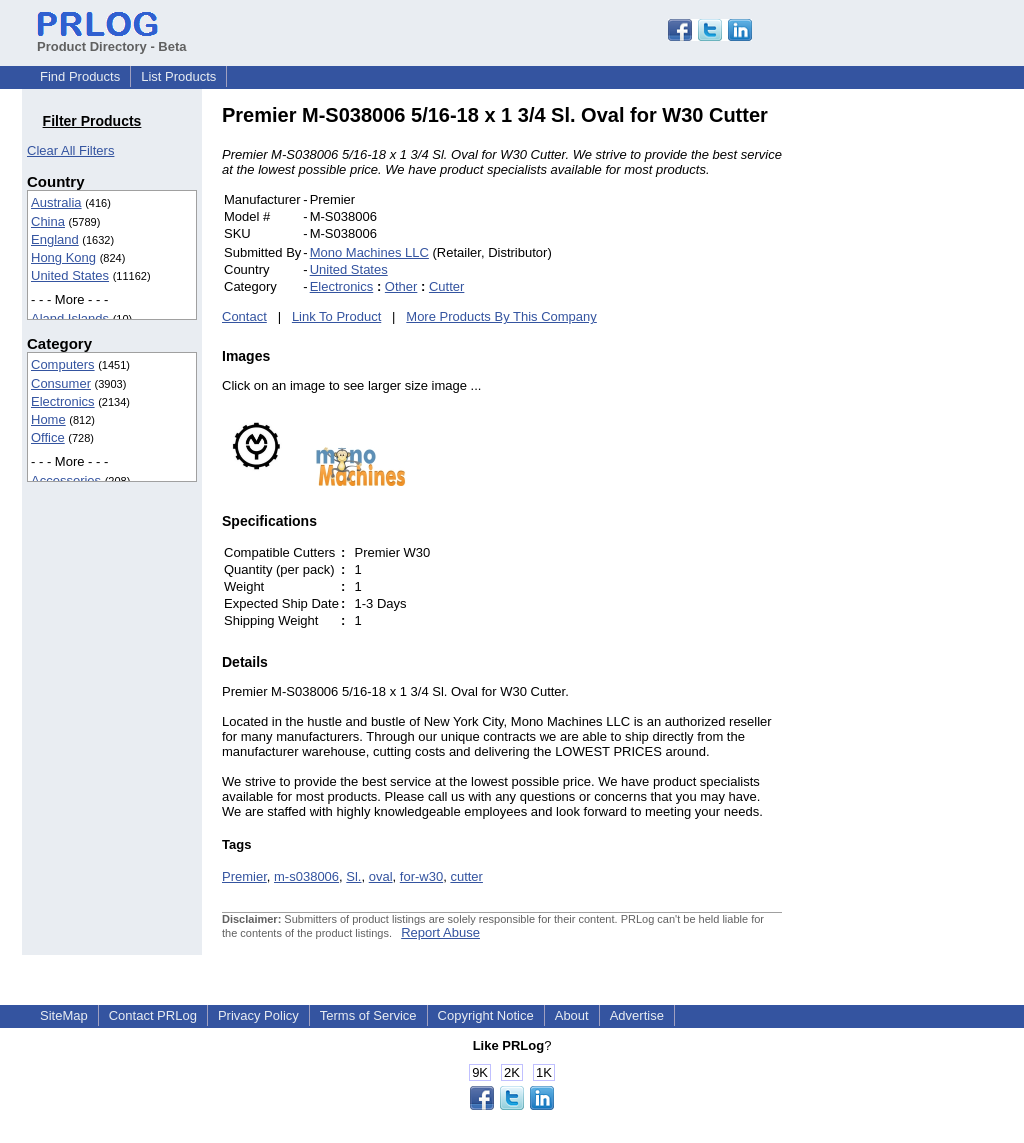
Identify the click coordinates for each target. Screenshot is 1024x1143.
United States (70, 275)
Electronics (63, 401)
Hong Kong (63, 257)
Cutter (446, 286)
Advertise (637, 1015)
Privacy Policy (258, 1015)
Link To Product (336, 316)
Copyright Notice (486, 1015)
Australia (56, 202)
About (572, 1015)
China (48, 221)
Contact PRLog (153, 1015)
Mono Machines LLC (369, 252)
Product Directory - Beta (112, 39)
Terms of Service (368, 1015)
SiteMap (64, 1015)
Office (48, 437)
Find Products (80, 76)
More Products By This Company (501, 316)
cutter (466, 876)
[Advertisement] (917, 404)
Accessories (66, 480)
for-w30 (421, 876)
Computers (63, 364)
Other (401, 286)
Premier (244, 876)
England (55, 239)
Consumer (61, 383)
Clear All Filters (70, 150)
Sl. (353, 876)
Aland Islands (70, 318)
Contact (244, 316)
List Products (178, 76)
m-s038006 (306, 876)
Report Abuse (440, 932)
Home (48, 419)
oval (381, 876)
